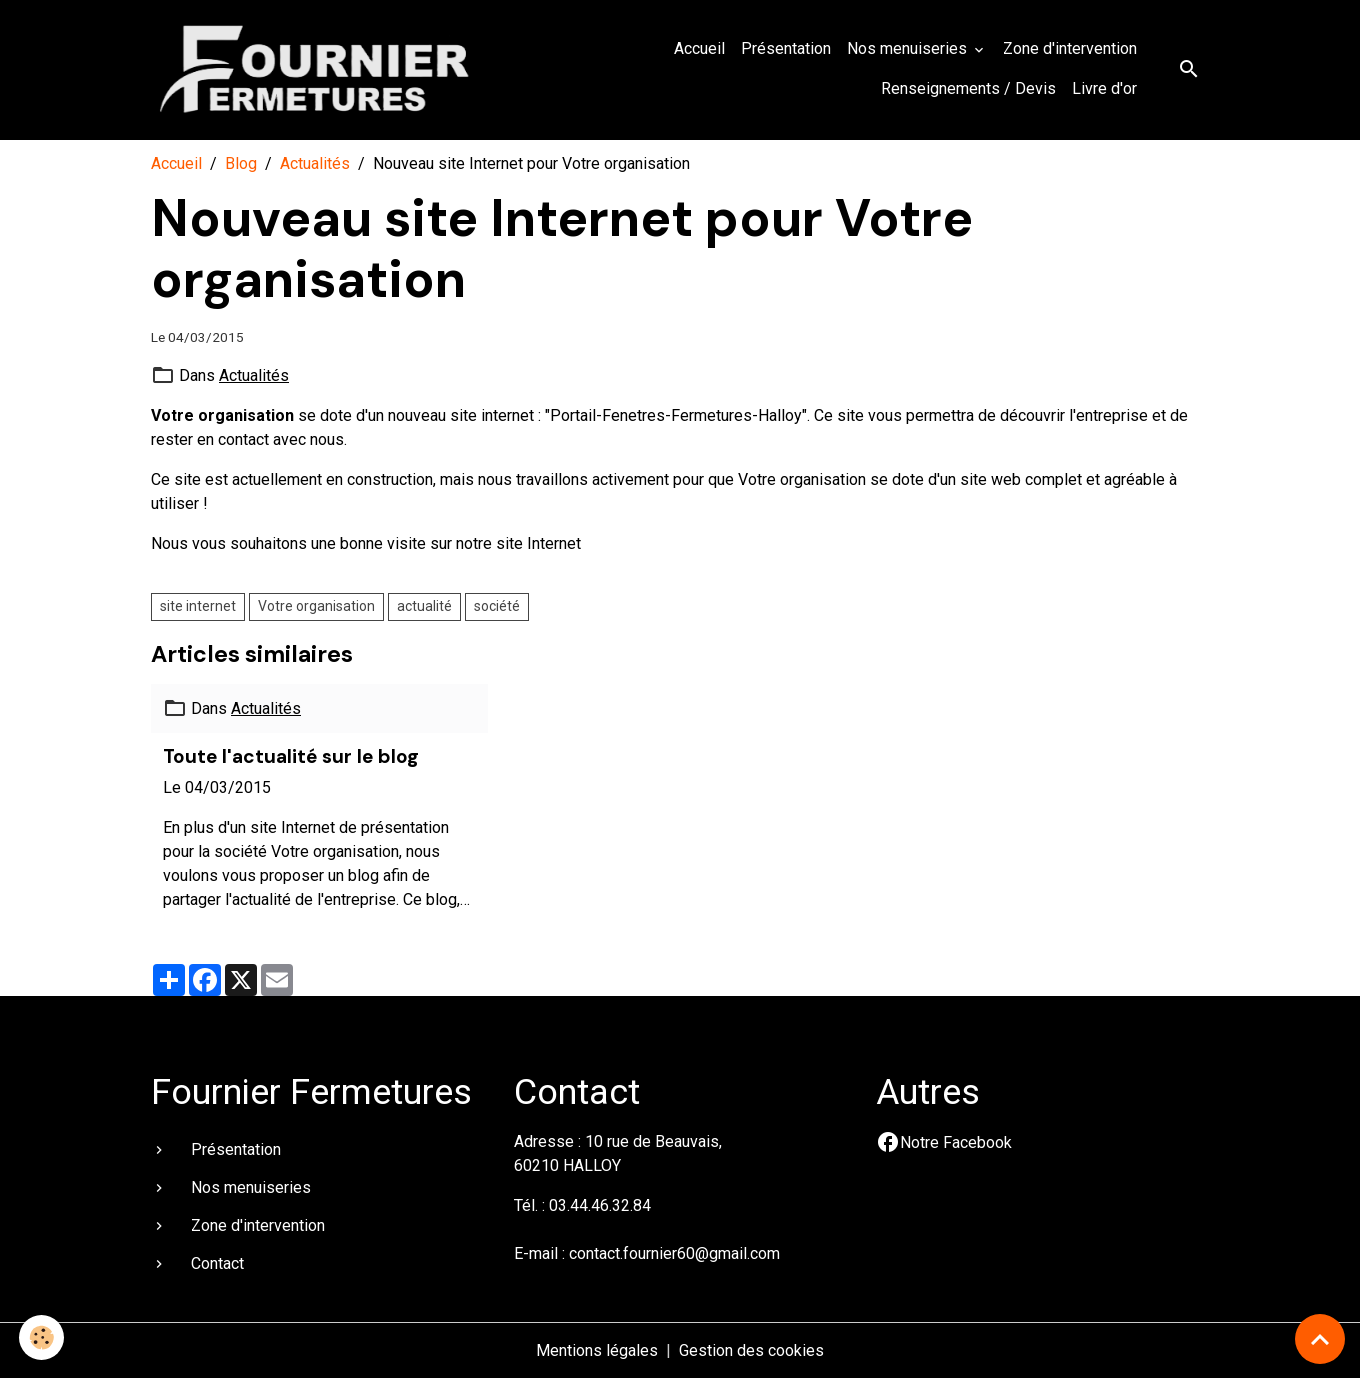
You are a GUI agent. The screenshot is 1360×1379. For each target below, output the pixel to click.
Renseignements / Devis (968, 88)
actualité (424, 606)
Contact (217, 1263)
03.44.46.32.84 (600, 1205)
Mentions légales (597, 1350)
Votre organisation (316, 606)
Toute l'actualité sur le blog (291, 756)
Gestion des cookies (751, 1350)
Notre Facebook (956, 1142)
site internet (198, 606)
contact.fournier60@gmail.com (674, 1253)
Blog (241, 163)
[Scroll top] (1320, 1339)
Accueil (699, 48)
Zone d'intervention (1070, 48)
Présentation (786, 48)
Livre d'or (1104, 88)
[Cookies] (42, 1337)
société (497, 606)
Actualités (315, 163)
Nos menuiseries (909, 48)
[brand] (317, 69)
